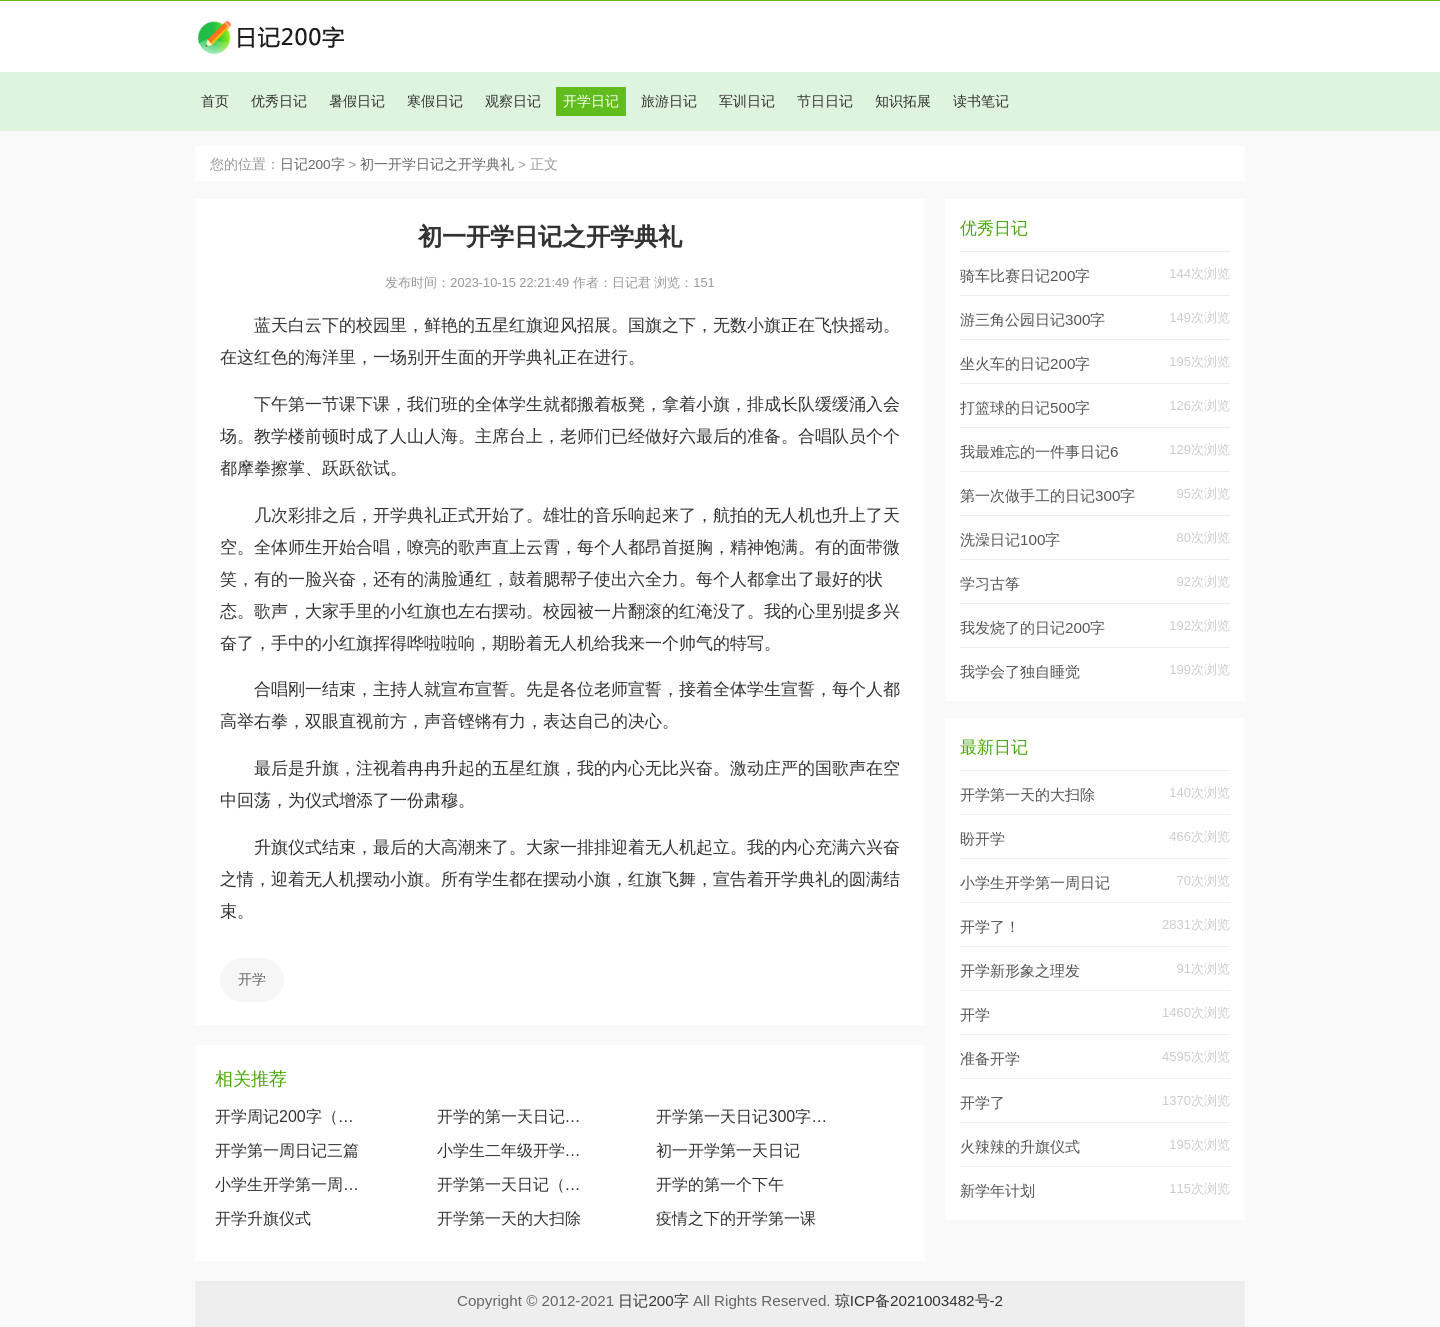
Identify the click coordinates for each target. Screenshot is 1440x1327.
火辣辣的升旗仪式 (1020, 1146)
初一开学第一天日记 (728, 1150)
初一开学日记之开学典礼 (437, 164)
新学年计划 (997, 1190)
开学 (252, 979)
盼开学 (982, 838)
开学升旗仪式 (263, 1218)
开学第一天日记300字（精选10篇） (746, 1116)
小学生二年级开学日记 (511, 1150)
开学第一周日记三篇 (287, 1150)
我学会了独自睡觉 (1020, 671)
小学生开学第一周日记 (289, 1184)
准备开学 (990, 1058)
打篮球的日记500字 (1025, 407)
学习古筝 (990, 583)
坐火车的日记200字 (1025, 363)
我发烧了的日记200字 (1032, 627)
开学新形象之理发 (1020, 970)
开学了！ (990, 926)
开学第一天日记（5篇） (511, 1184)
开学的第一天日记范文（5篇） (511, 1116)
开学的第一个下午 (720, 1184)
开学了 (982, 1102)
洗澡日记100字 (1010, 539)
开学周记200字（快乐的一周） (289, 1116)
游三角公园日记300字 (1032, 319)
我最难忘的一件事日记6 (1039, 451)
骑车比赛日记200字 (1025, 275)
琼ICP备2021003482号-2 (919, 1300)
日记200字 (312, 164)
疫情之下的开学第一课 (736, 1218)
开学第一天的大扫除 (509, 1218)
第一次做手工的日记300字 (1047, 495)
